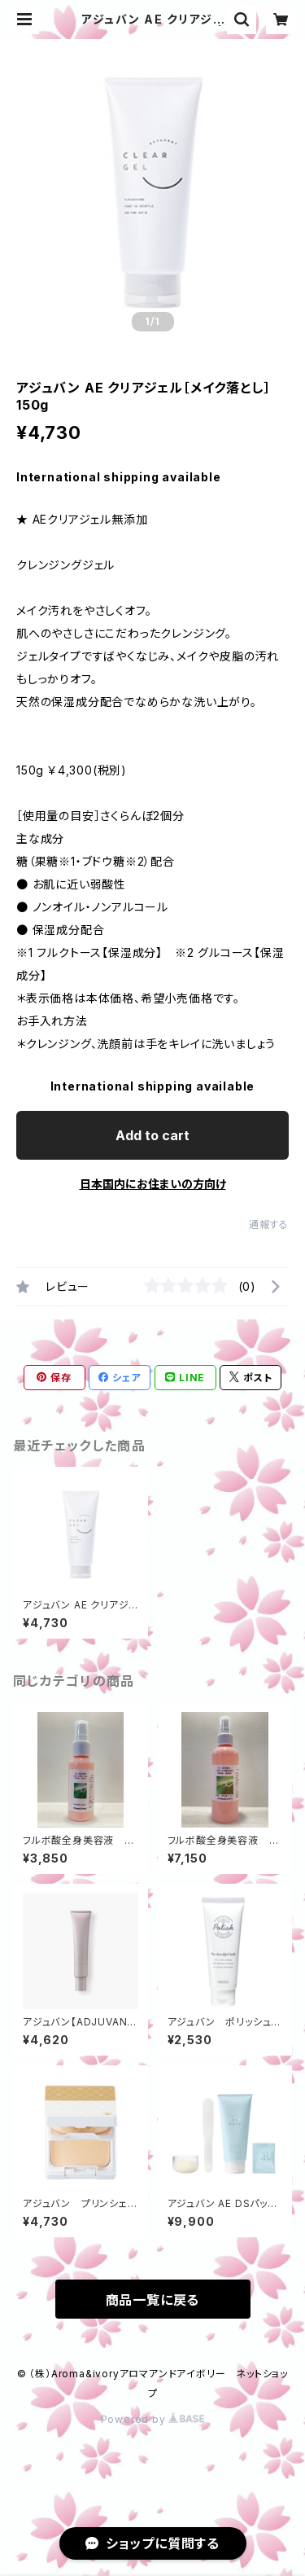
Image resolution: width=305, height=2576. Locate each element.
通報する (269, 1224)
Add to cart (152, 1135)
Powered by (153, 2419)
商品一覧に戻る (153, 2300)
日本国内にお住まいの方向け (153, 1184)
